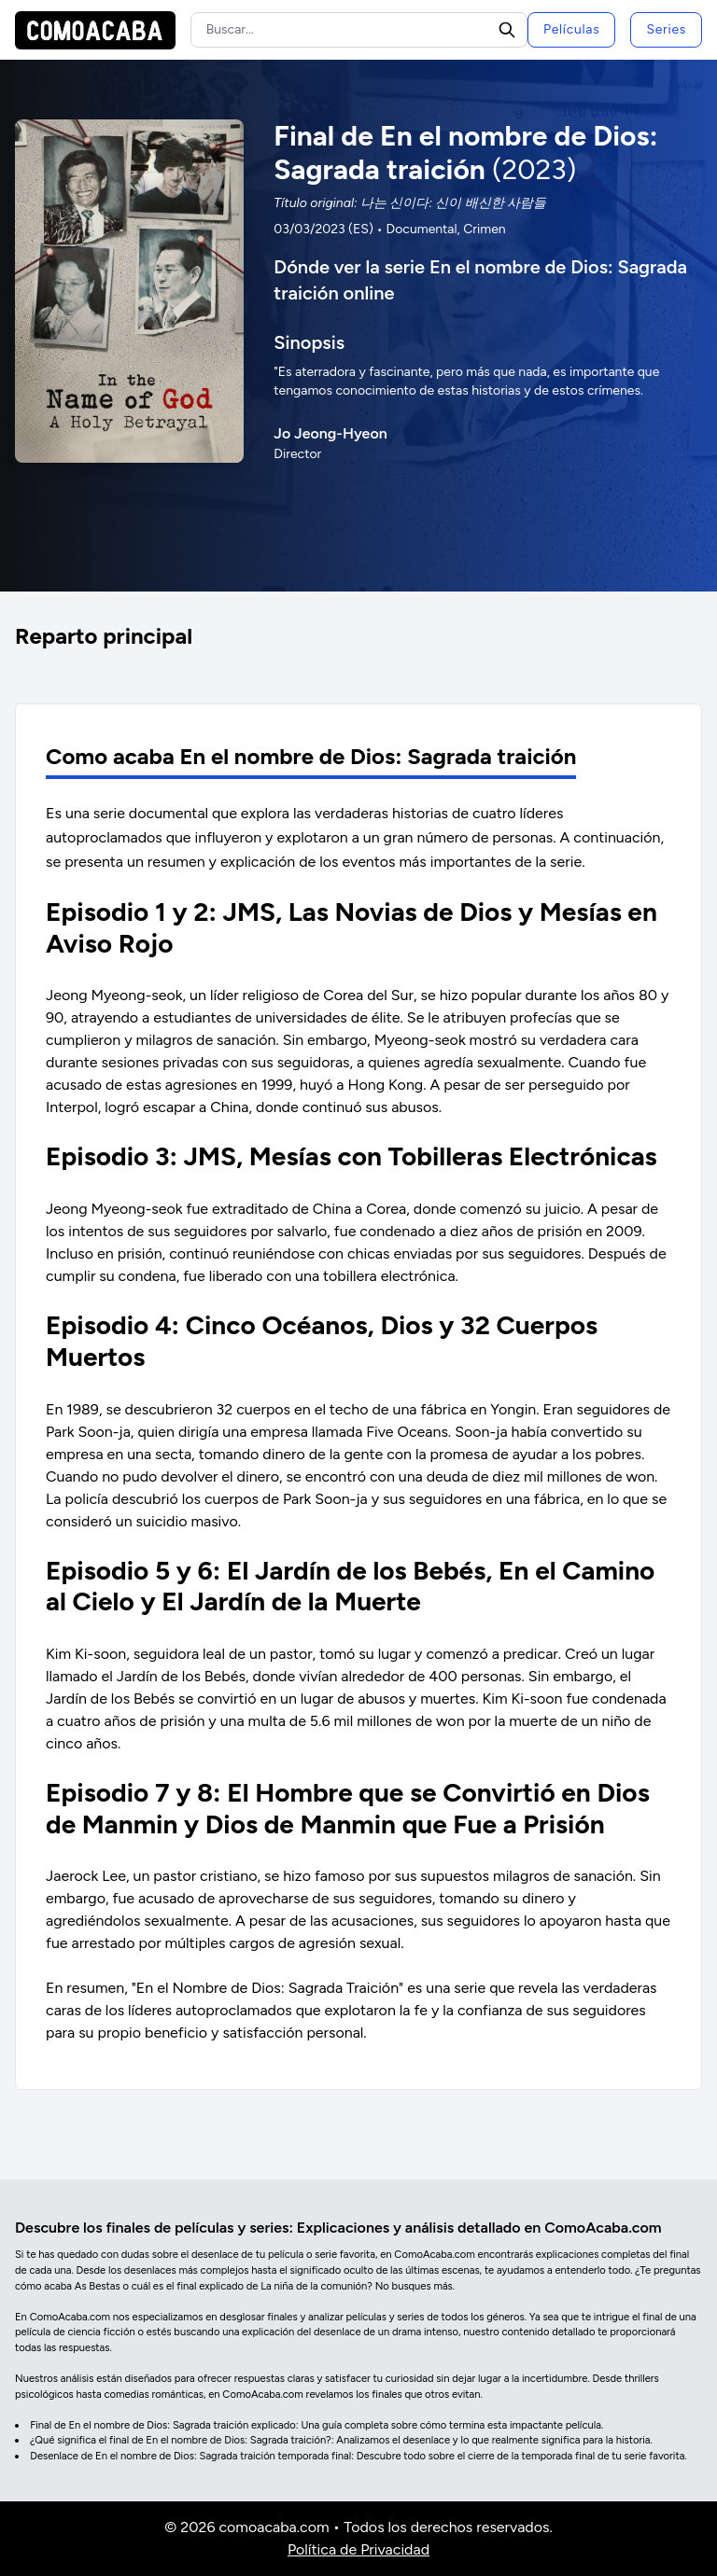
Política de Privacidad (358, 2549)
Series (666, 29)
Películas (571, 29)
